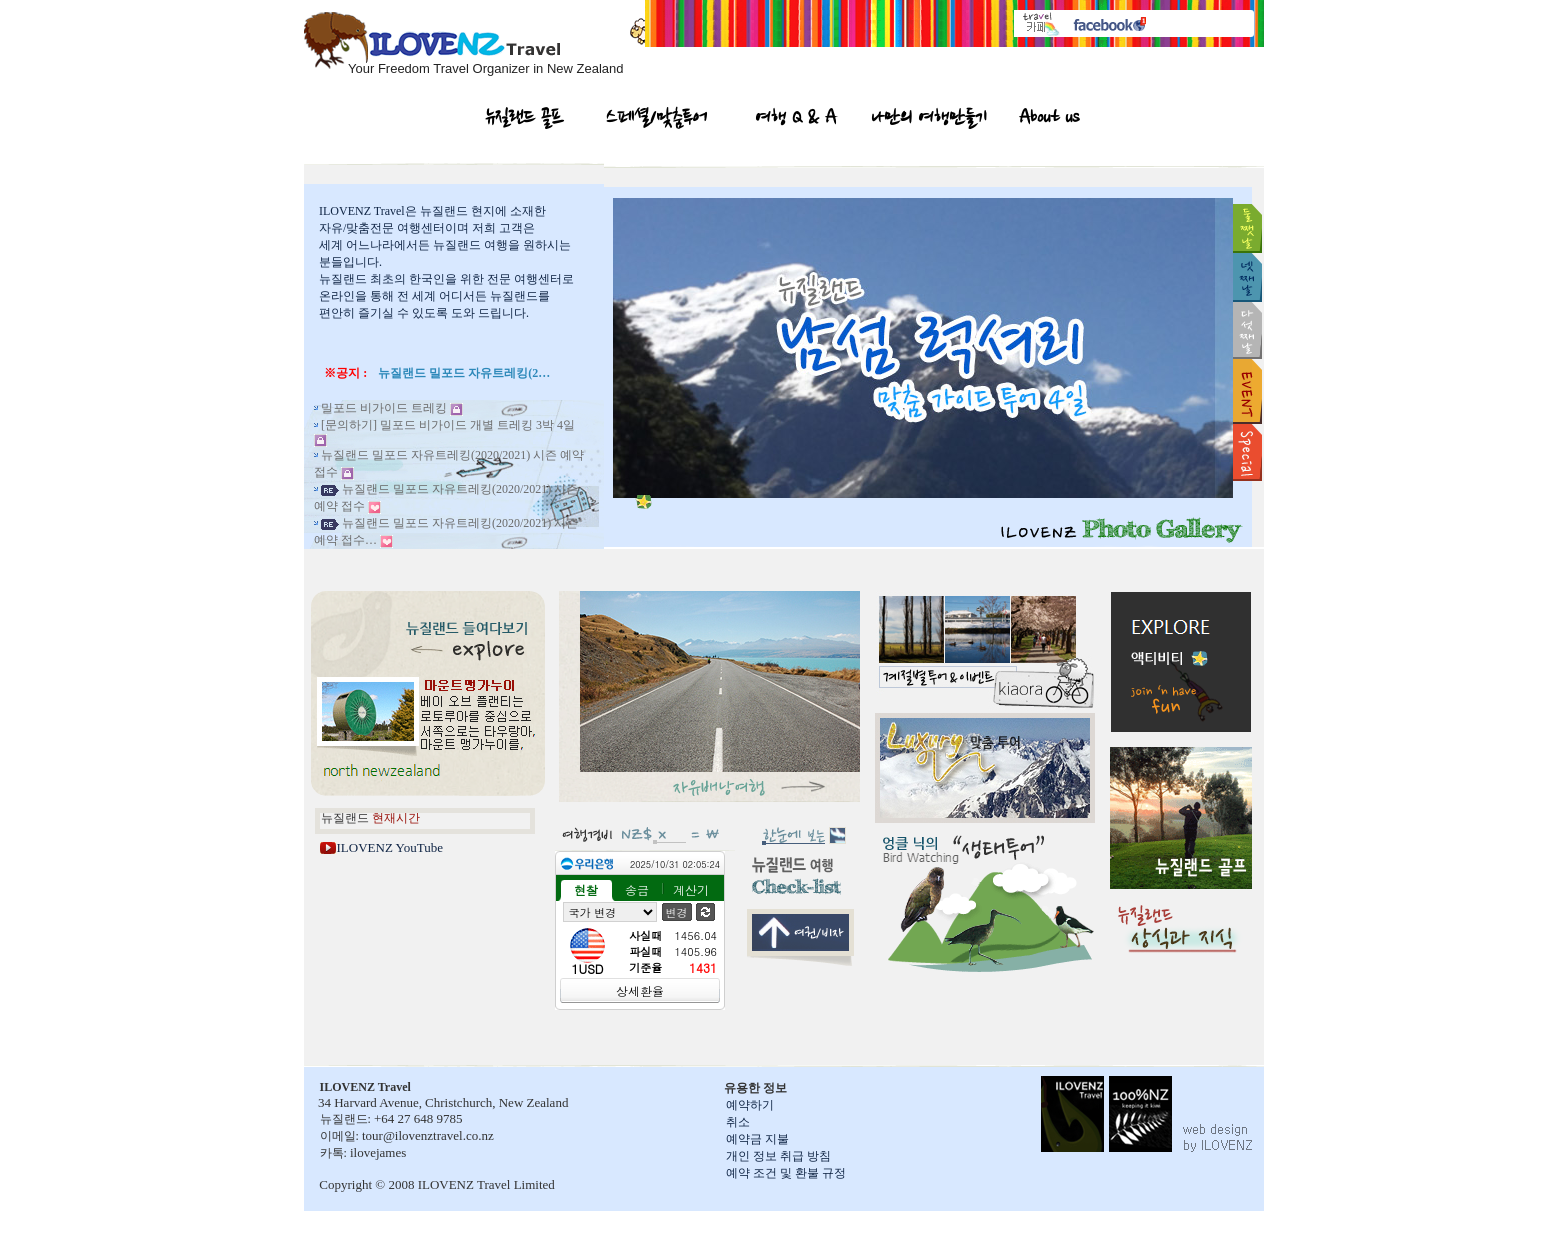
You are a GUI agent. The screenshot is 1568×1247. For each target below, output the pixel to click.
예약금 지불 (757, 1139)
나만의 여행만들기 (929, 120)
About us (1048, 120)
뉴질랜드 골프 (525, 120)
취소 (738, 1122)
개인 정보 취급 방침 (778, 1156)
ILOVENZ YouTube (390, 847)
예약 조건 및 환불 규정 (786, 1173)
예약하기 (750, 1105)
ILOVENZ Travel (362, 211)
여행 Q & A (796, 120)
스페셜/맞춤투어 (656, 120)
